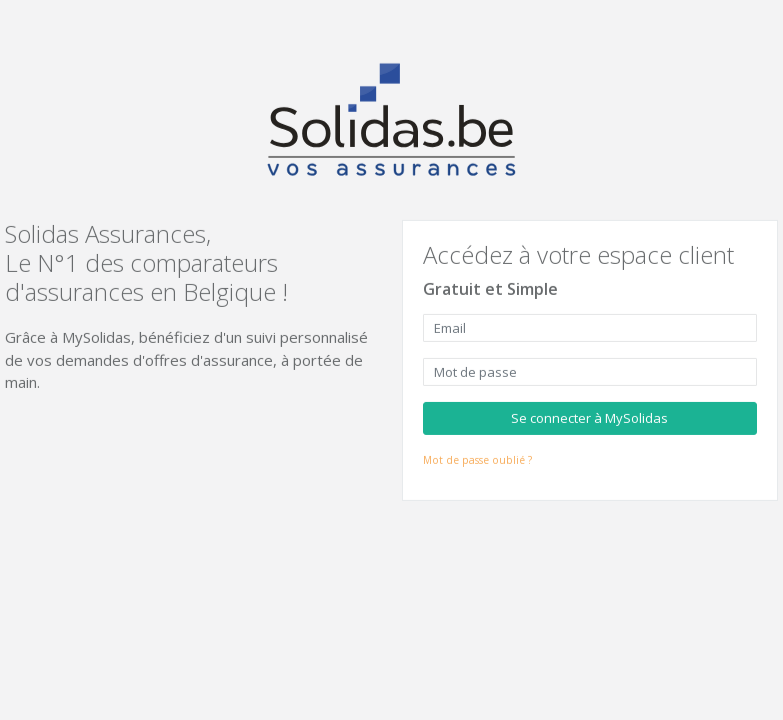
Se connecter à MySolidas (589, 418)
